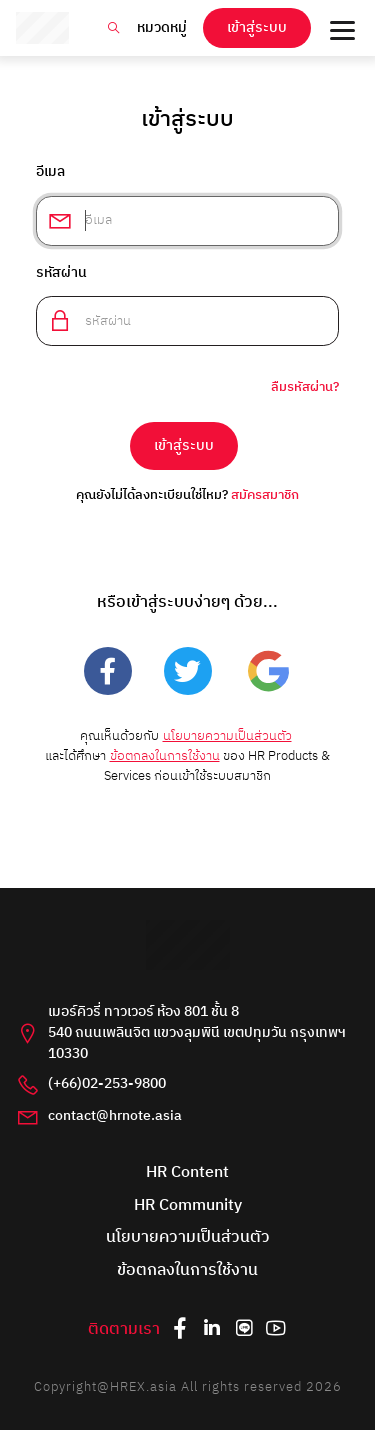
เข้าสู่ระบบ (257, 28)
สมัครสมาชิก (265, 495)
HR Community (188, 1206)
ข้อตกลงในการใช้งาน (165, 756)
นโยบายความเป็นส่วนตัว (227, 736)
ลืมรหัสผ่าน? (305, 388)
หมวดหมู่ (162, 28)
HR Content (187, 1173)
